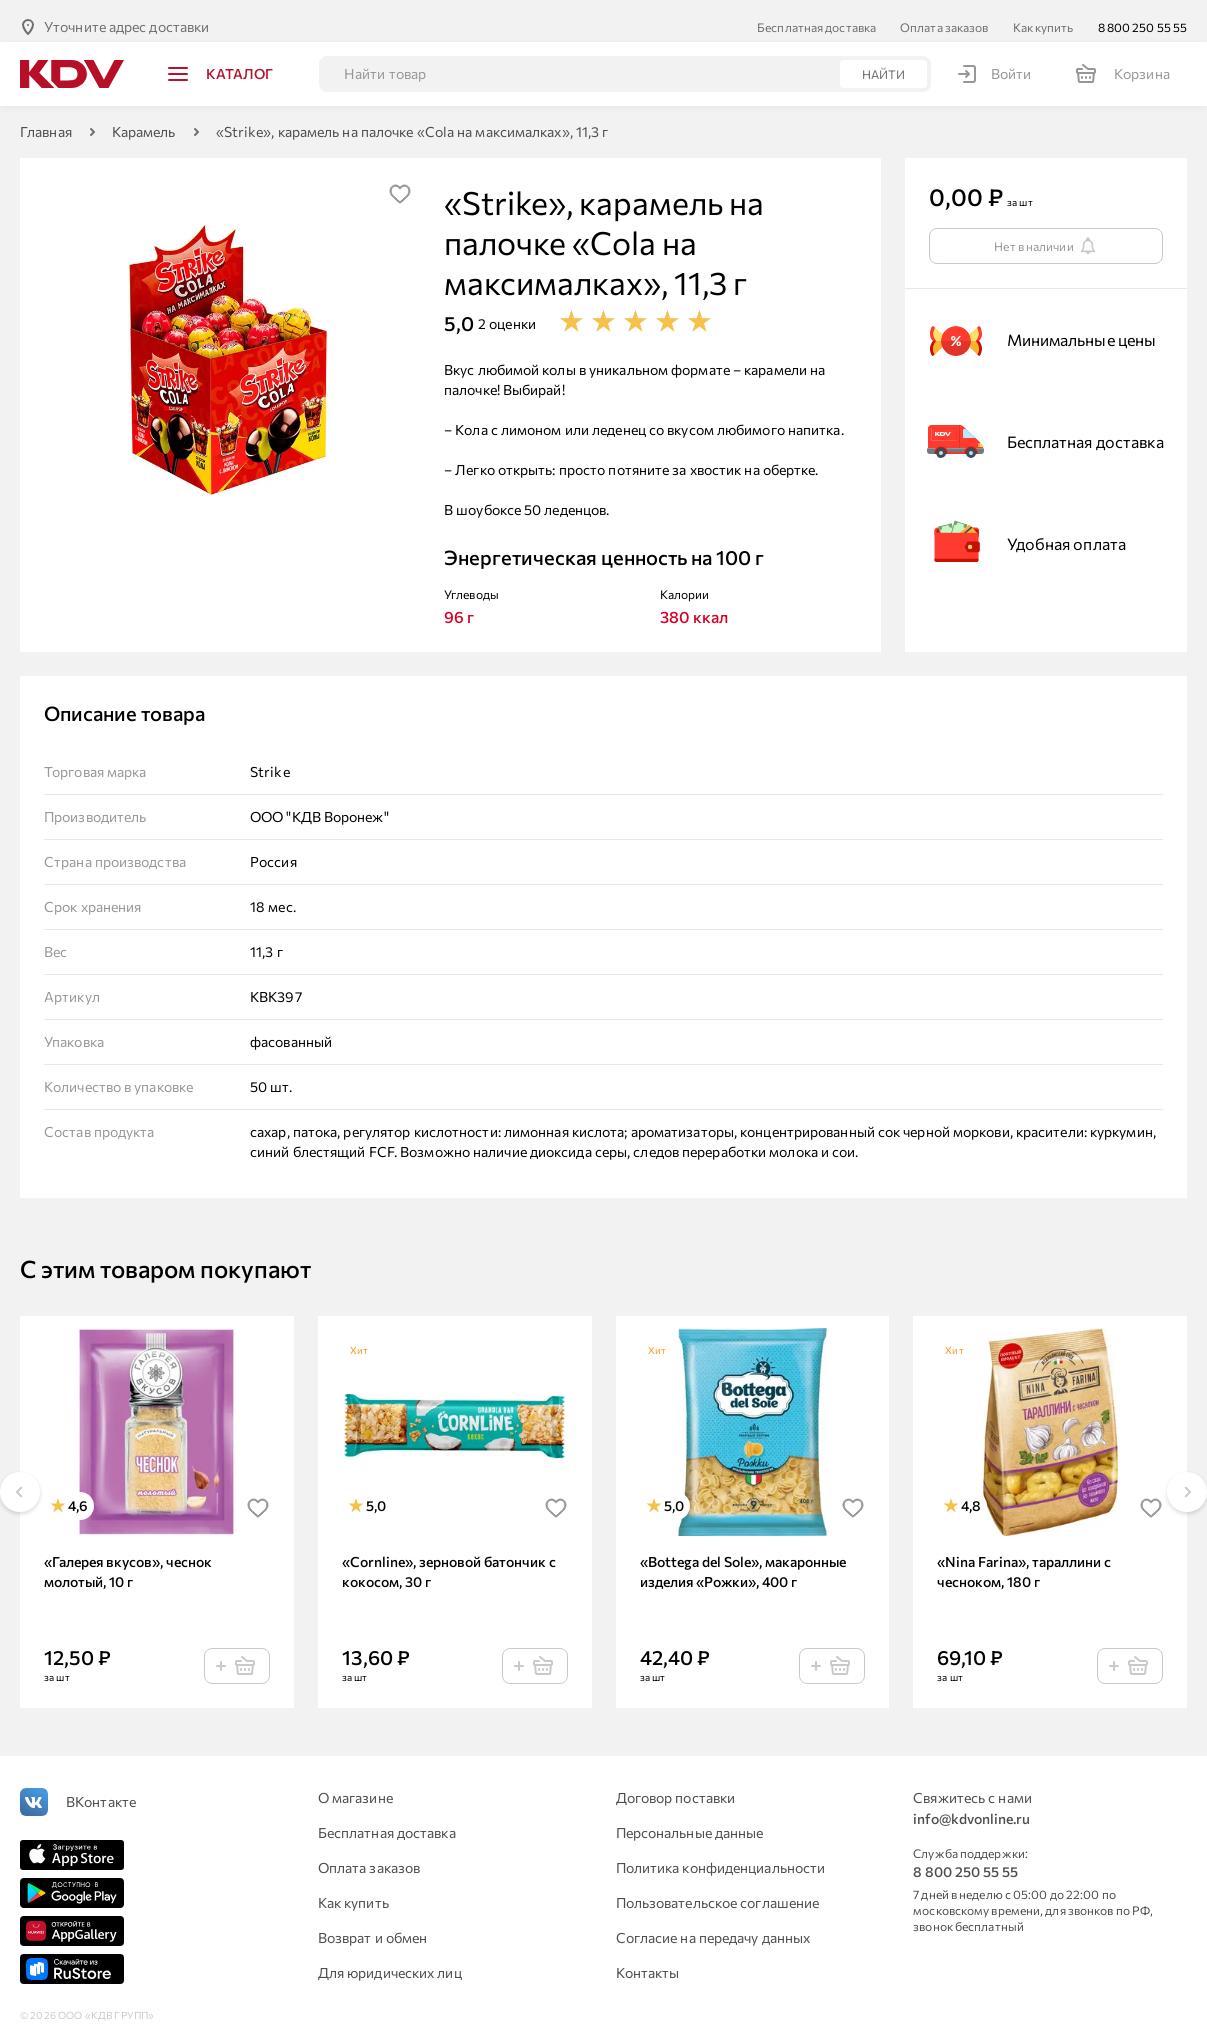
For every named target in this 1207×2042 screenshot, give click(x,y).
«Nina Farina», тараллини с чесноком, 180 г (1024, 1559)
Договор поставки (676, 1785)
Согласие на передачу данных (713, 1925)
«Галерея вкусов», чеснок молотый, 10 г (128, 1559)
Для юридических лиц (390, 1960)
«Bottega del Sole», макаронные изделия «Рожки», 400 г (743, 1559)
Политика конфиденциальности (721, 1855)
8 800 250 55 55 (1143, 15)
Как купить (1043, 15)
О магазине (355, 1785)
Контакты (648, 1960)
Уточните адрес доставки (126, 14)
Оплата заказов (944, 15)
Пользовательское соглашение (718, 1890)
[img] (400, 182)
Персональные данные (690, 1820)
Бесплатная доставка (816, 15)
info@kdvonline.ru (971, 1806)
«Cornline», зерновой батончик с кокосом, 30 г (449, 1559)
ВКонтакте (101, 1789)
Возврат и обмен (373, 1925)
